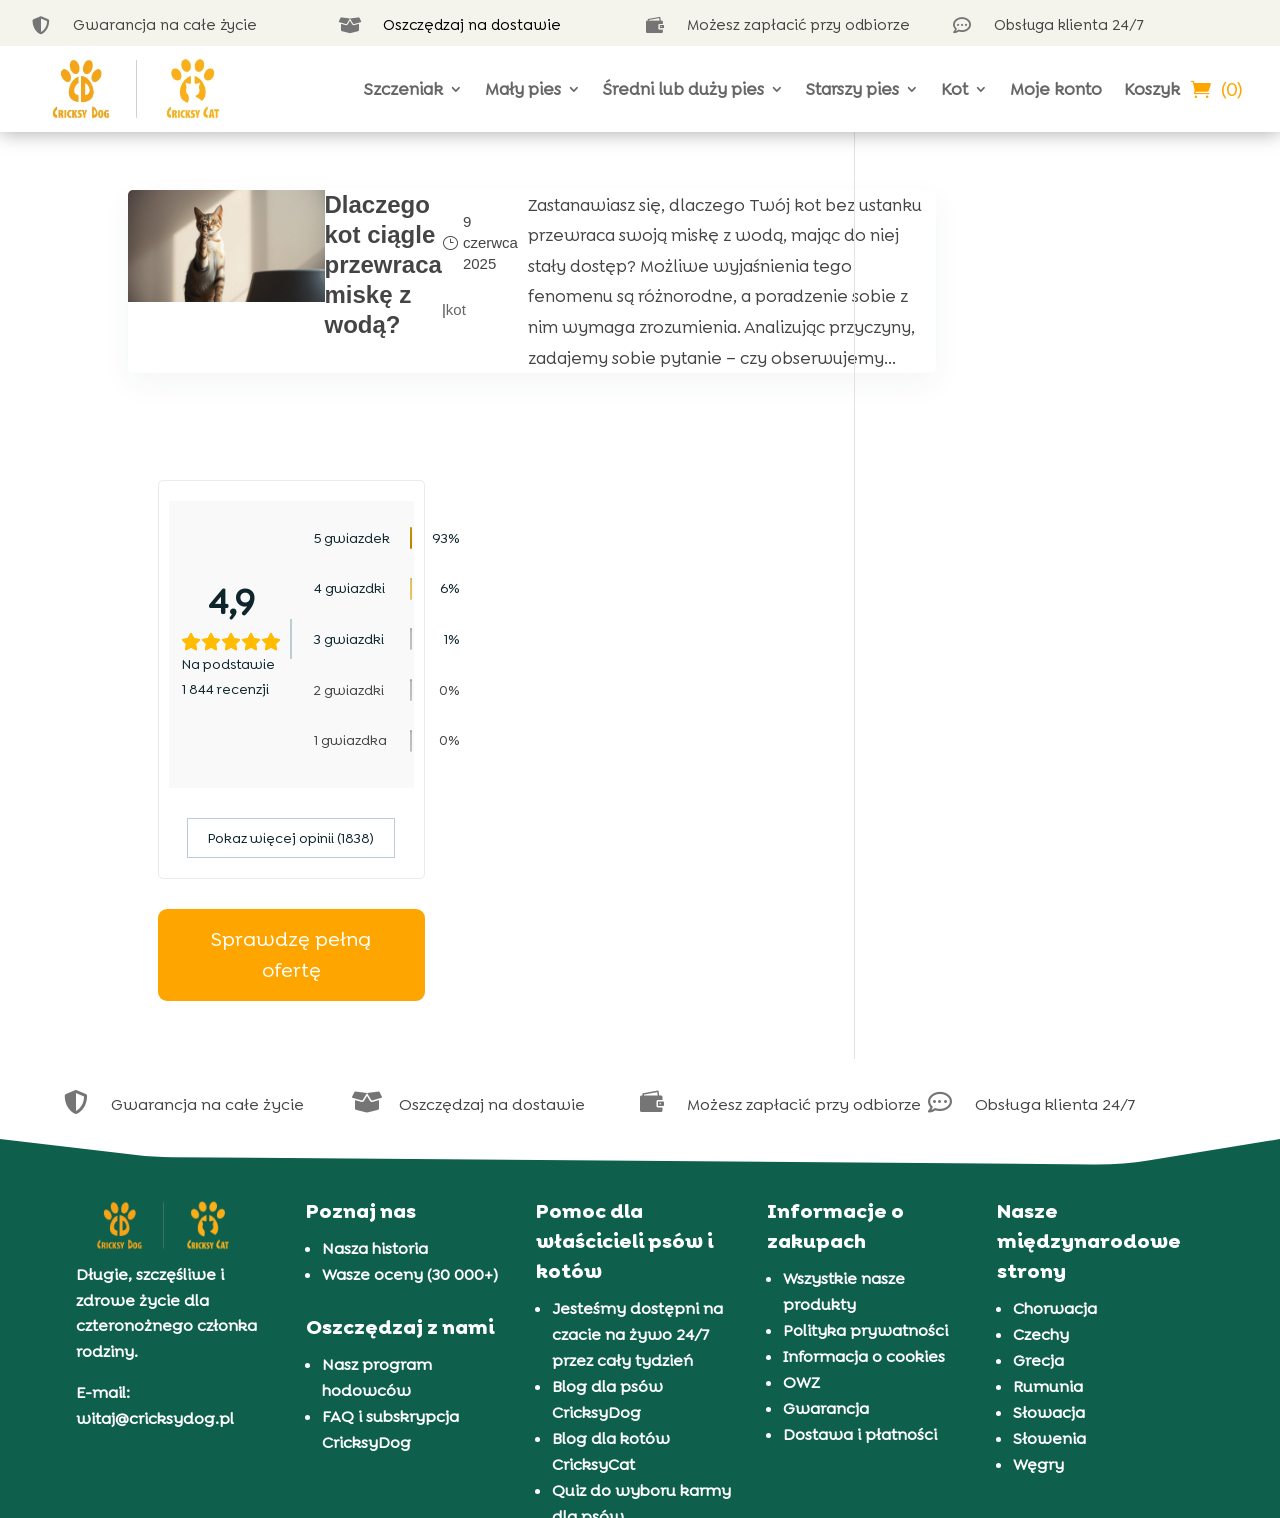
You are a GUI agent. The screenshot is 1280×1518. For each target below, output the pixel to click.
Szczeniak (403, 89)
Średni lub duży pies (683, 89)
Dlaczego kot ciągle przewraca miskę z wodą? (356, 264)
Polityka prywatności (865, 1070)
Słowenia (1049, 1178)
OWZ (801, 1122)
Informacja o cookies (864, 1096)
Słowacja (1049, 1152)
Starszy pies (852, 89)
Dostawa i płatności (860, 1174)
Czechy (1041, 1074)
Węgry (1038, 1204)
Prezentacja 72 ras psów (645, 1282)
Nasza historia (375, 988)
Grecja (1038, 1100)
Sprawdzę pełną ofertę (1019, 694)
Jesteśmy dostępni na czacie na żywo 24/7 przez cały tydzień (637, 1074)
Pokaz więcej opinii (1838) (1019, 578)
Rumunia (1048, 1126)
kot (429, 339)
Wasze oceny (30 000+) (410, 1014)
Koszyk (1152, 89)
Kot (954, 89)
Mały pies (523, 89)
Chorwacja (1055, 1048)
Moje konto (1056, 89)
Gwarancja (826, 1148)
